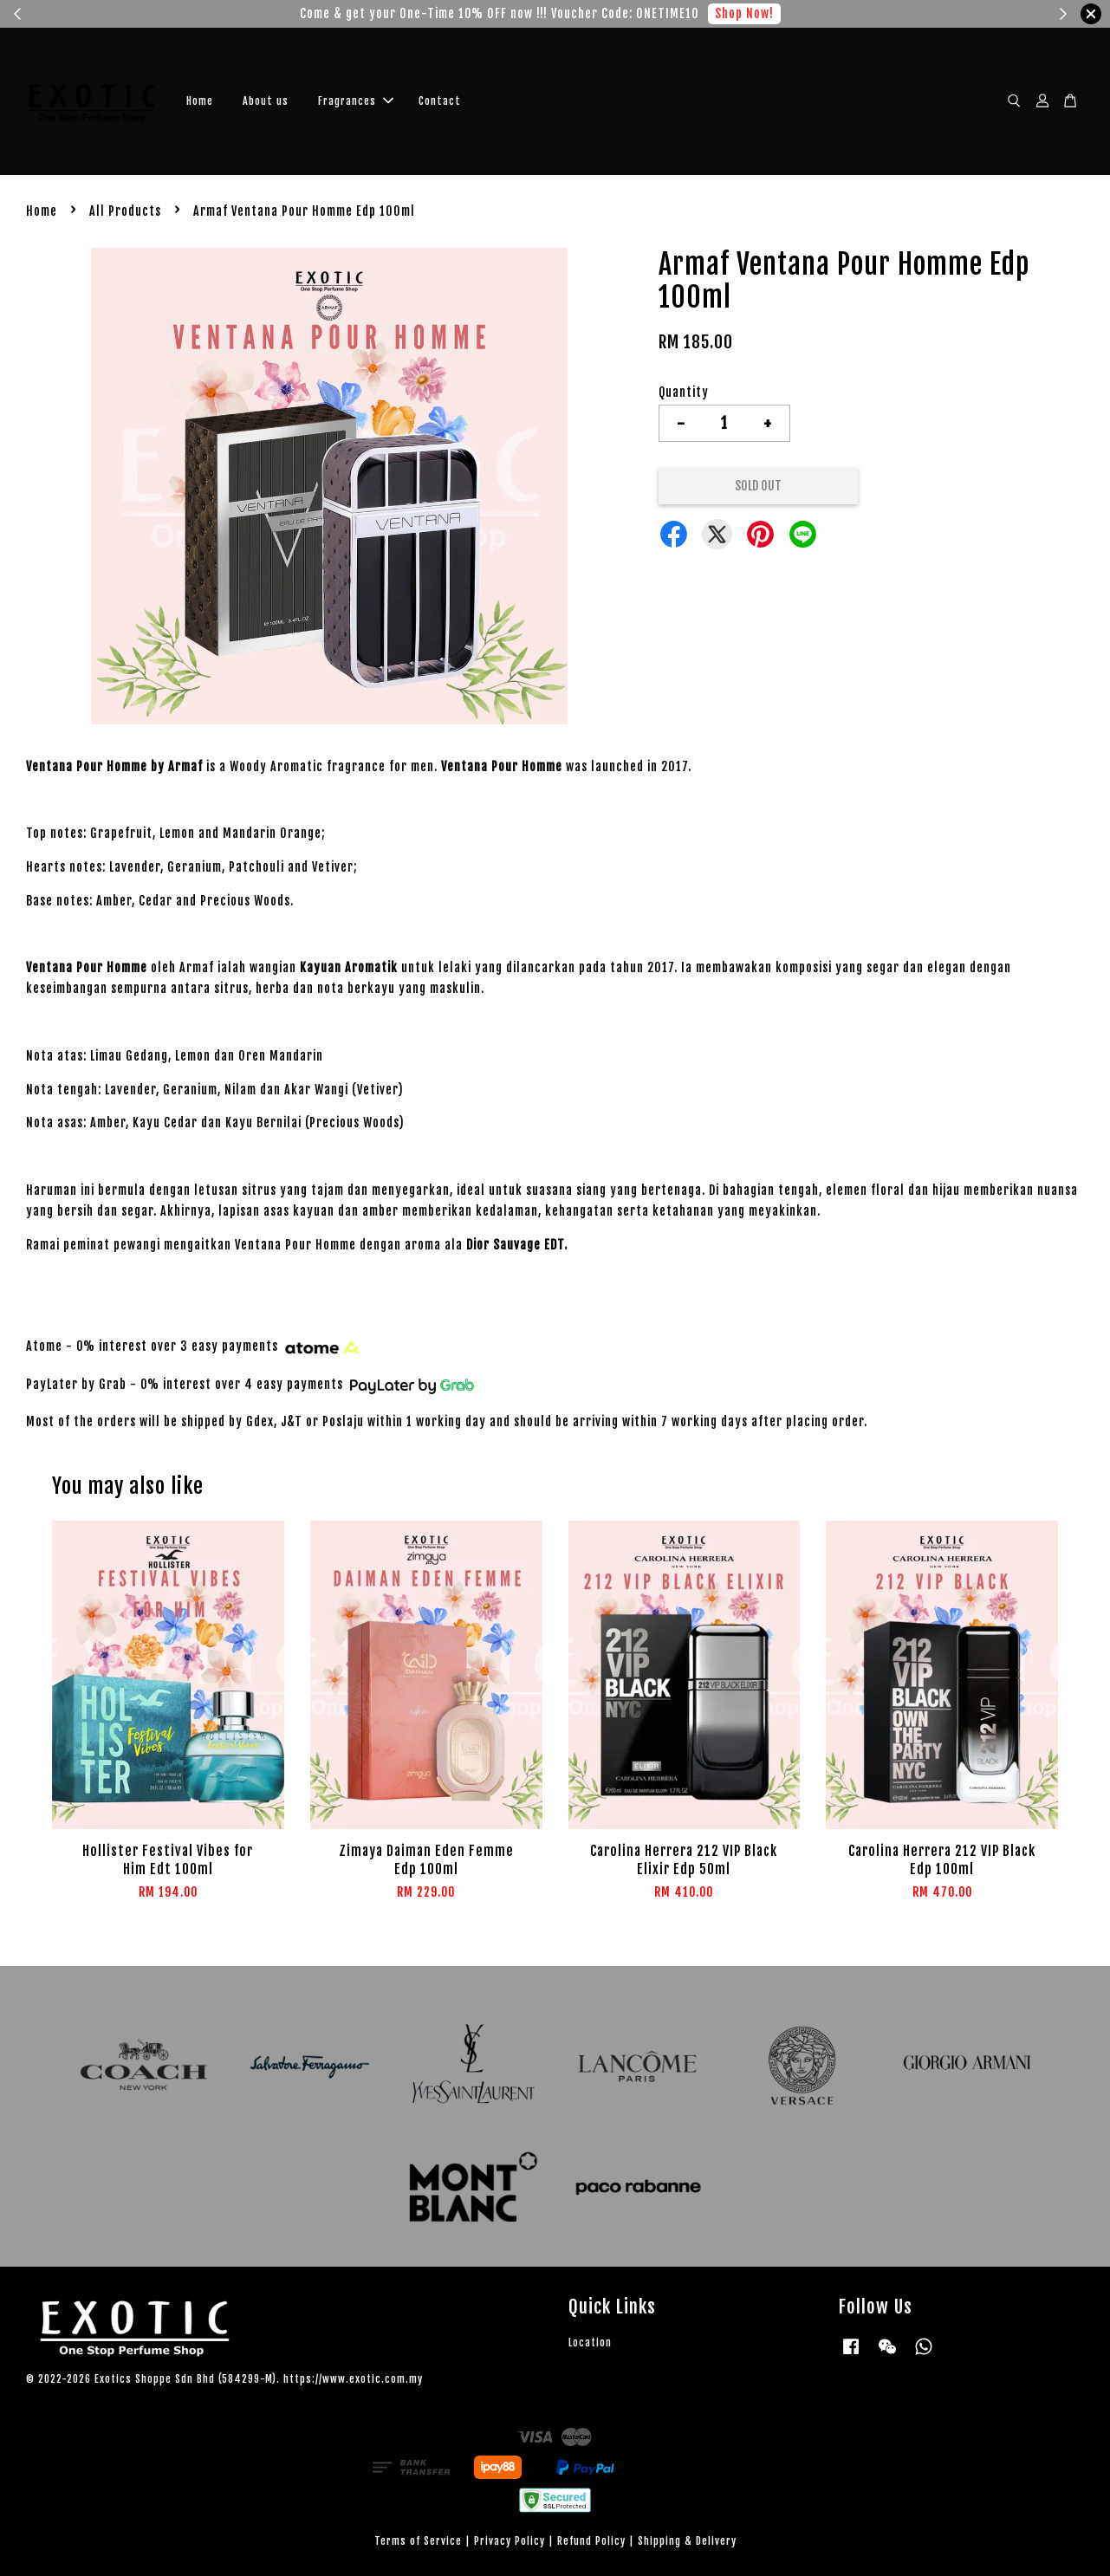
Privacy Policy (509, 2540)
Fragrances (355, 100)
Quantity (684, 392)
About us (266, 100)
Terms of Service (418, 2540)
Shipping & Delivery (687, 2540)
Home (199, 100)
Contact (440, 100)
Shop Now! (744, 13)
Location (590, 2342)
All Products (125, 211)
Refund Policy (591, 2540)
